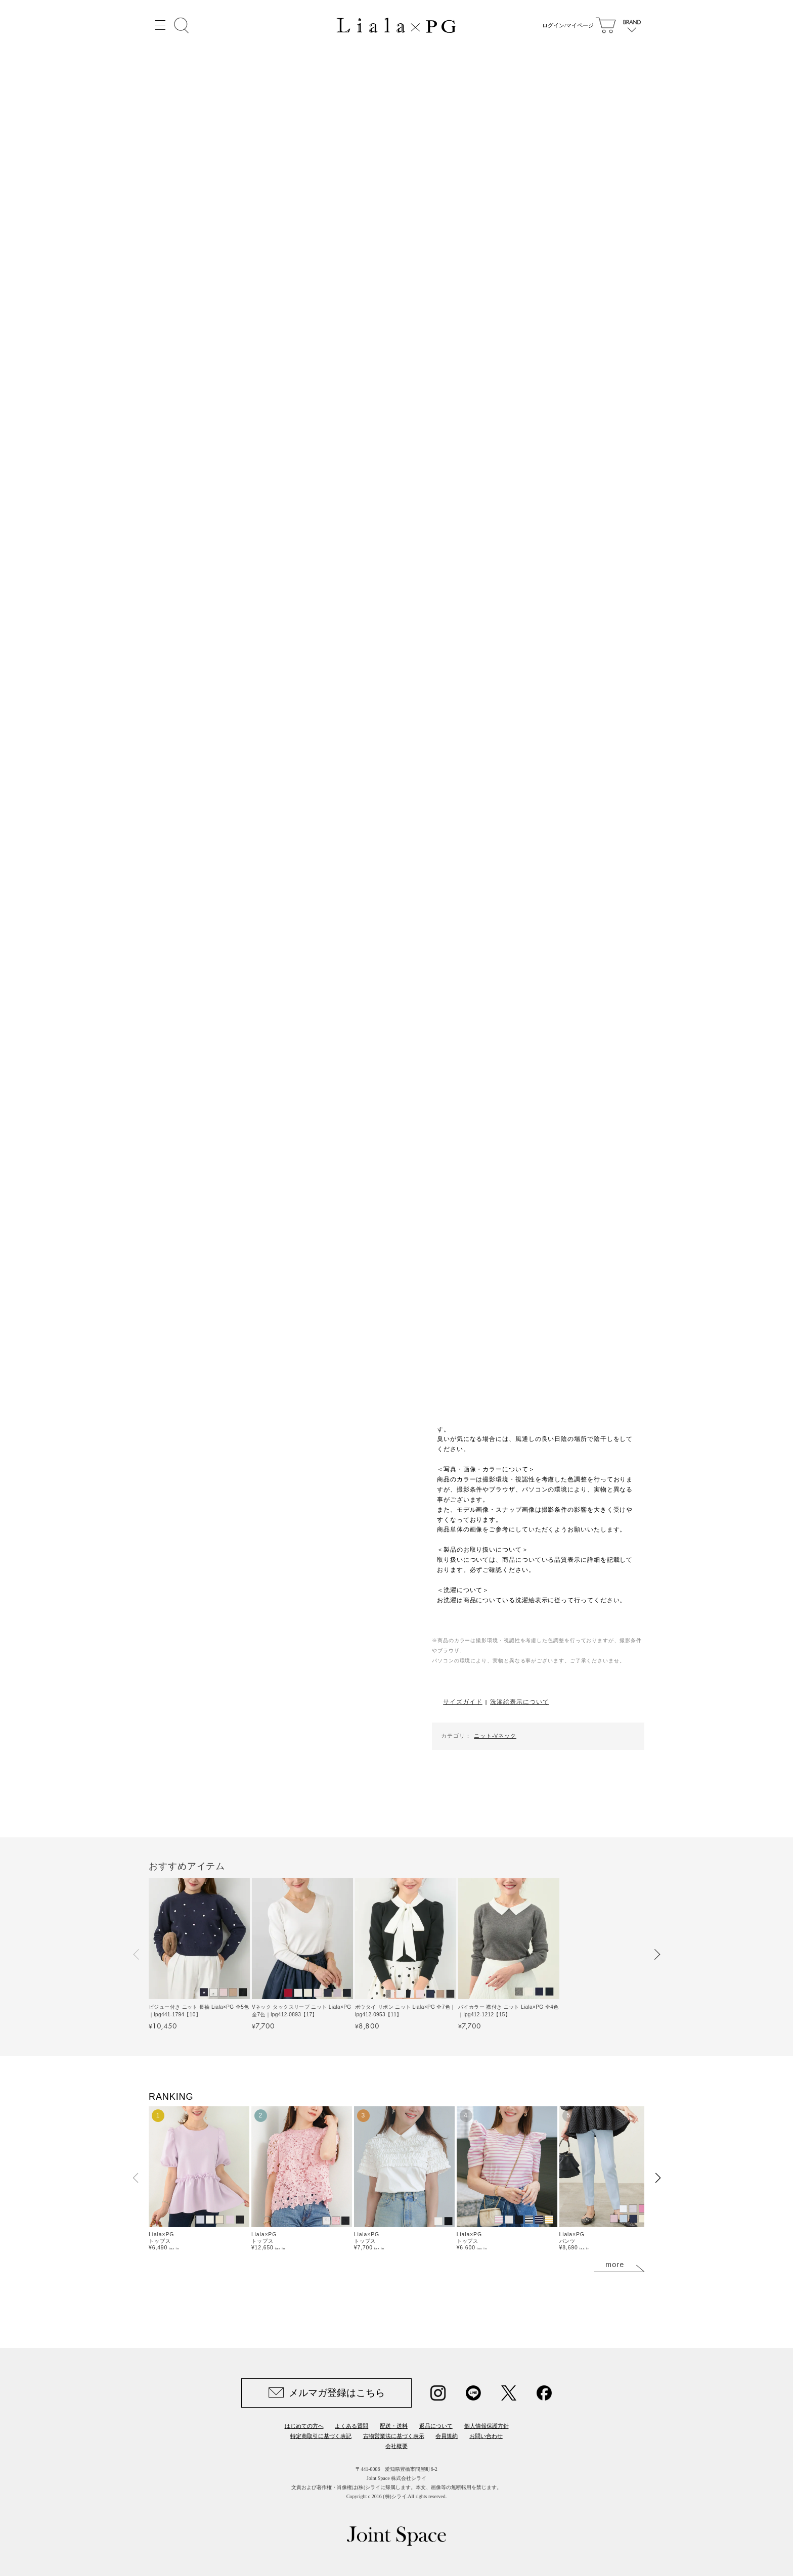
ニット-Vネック (495, 1736)
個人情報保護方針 (486, 2426)
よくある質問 (351, 2426)
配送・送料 (394, 2426)
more (615, 2265)
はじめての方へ (304, 2426)
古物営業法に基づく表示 (393, 2436)
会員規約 (446, 2436)
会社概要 (396, 2446)
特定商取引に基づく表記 (320, 2436)
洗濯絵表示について (519, 1701)
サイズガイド (462, 1701)
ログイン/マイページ (566, 25)
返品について (436, 2426)
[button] (136, 1954)
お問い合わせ (486, 2436)
